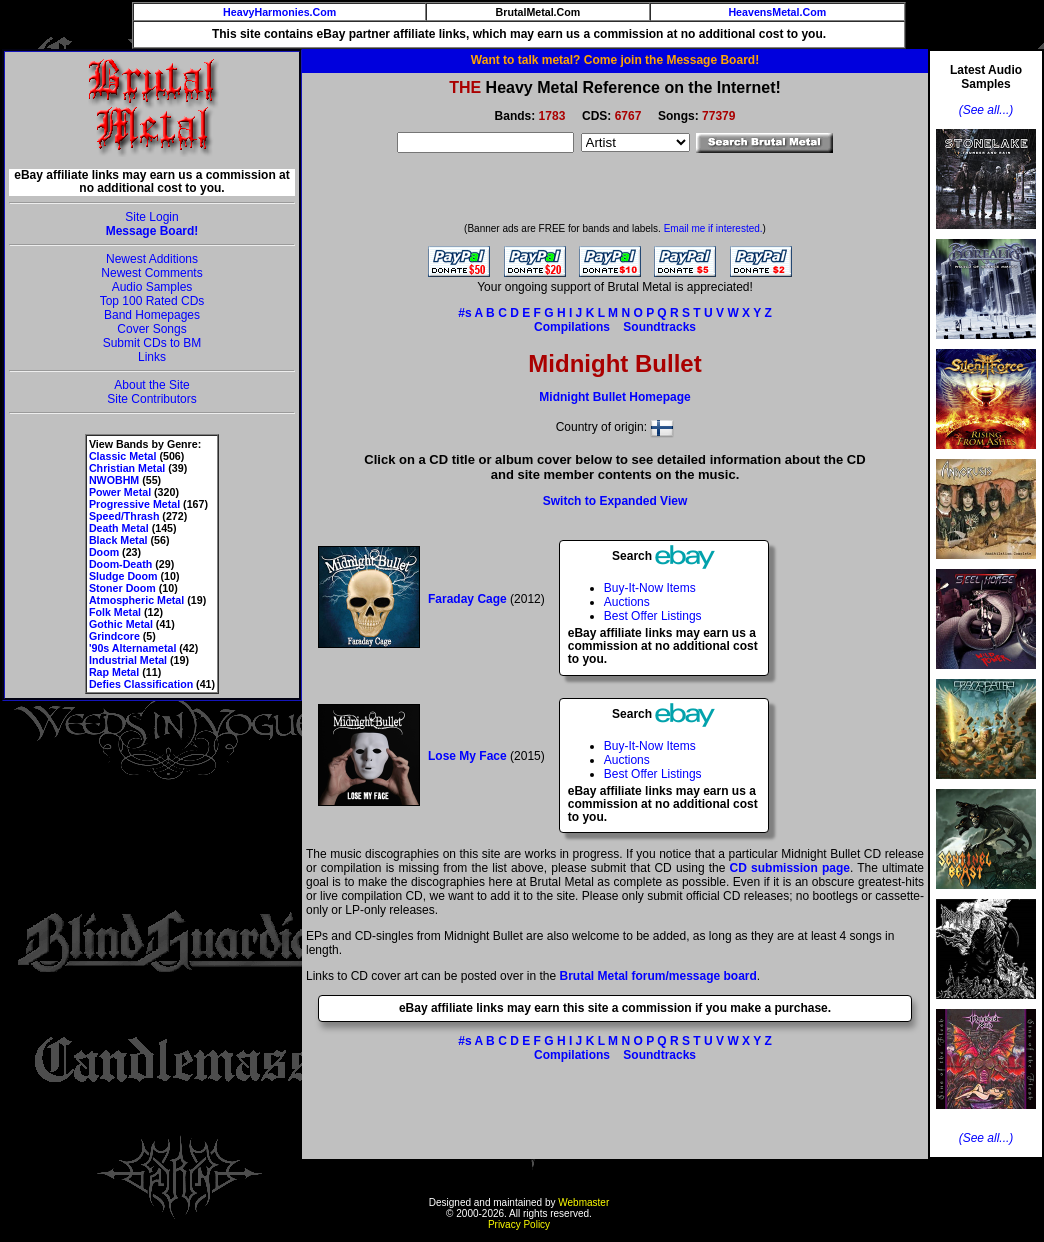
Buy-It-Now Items (650, 588)
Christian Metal (127, 468)
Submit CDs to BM (152, 343)
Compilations (572, 327)
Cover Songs (151, 329)
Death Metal (119, 528)
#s (464, 313)
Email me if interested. (713, 228)
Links (152, 357)
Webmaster (583, 1202)
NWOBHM (114, 480)
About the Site (151, 385)
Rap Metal (114, 672)
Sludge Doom (123, 576)
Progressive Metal (134, 504)
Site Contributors (151, 399)
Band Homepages (152, 315)
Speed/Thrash (124, 516)
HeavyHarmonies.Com (279, 12)
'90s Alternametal (132, 648)
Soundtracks (659, 327)
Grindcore (114, 636)
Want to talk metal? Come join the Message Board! (615, 60)
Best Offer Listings (653, 616)
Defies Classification (141, 684)
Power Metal (120, 492)
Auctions (627, 602)
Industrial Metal (128, 660)
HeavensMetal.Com (777, 12)
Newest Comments (151, 273)
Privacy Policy (519, 1224)
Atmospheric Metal (136, 600)
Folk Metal (115, 612)
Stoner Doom (122, 588)
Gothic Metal (121, 624)
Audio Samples (152, 287)
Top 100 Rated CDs (152, 301)
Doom (104, 552)
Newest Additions (152, 259)
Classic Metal (123, 456)
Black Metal (118, 540)
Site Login (151, 217)
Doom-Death (120, 564)
